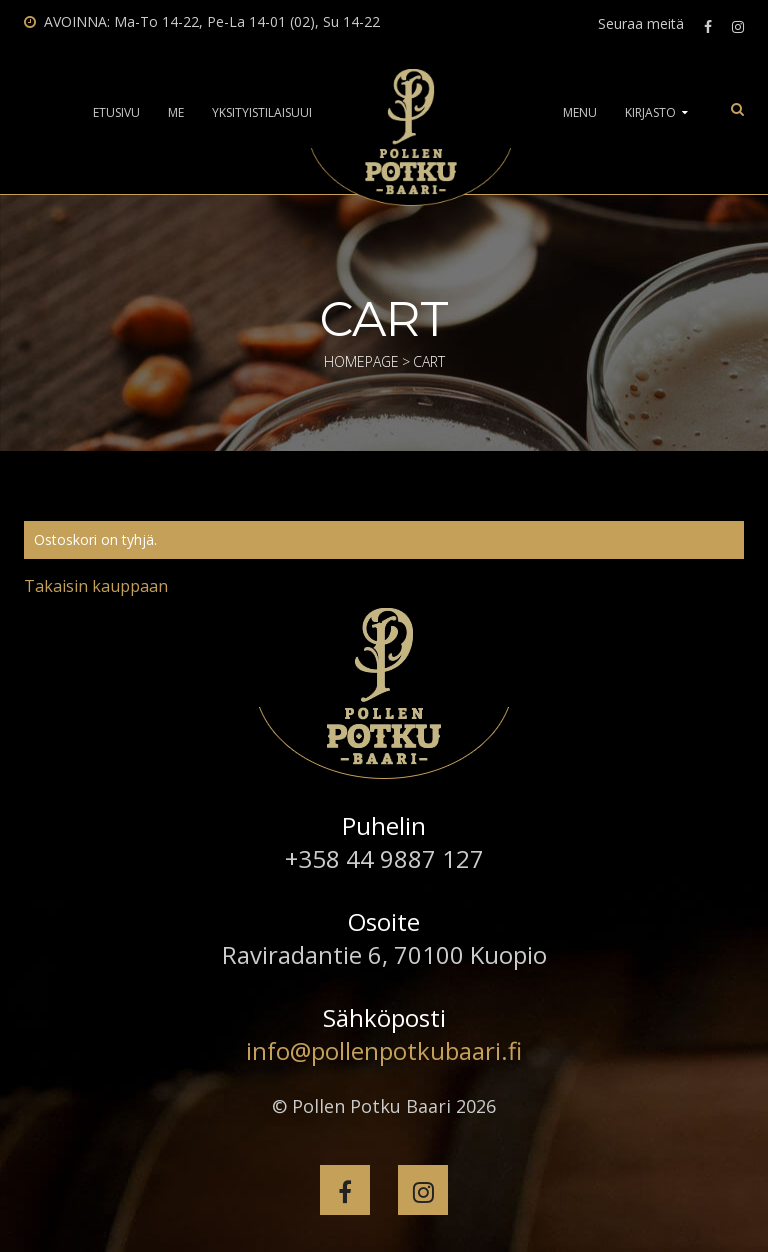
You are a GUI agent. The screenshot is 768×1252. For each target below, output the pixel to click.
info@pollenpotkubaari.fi (384, 1050)
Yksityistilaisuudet (271, 113)
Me (176, 113)
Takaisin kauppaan (96, 586)
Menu (580, 113)
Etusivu (116, 113)
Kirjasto (650, 113)
